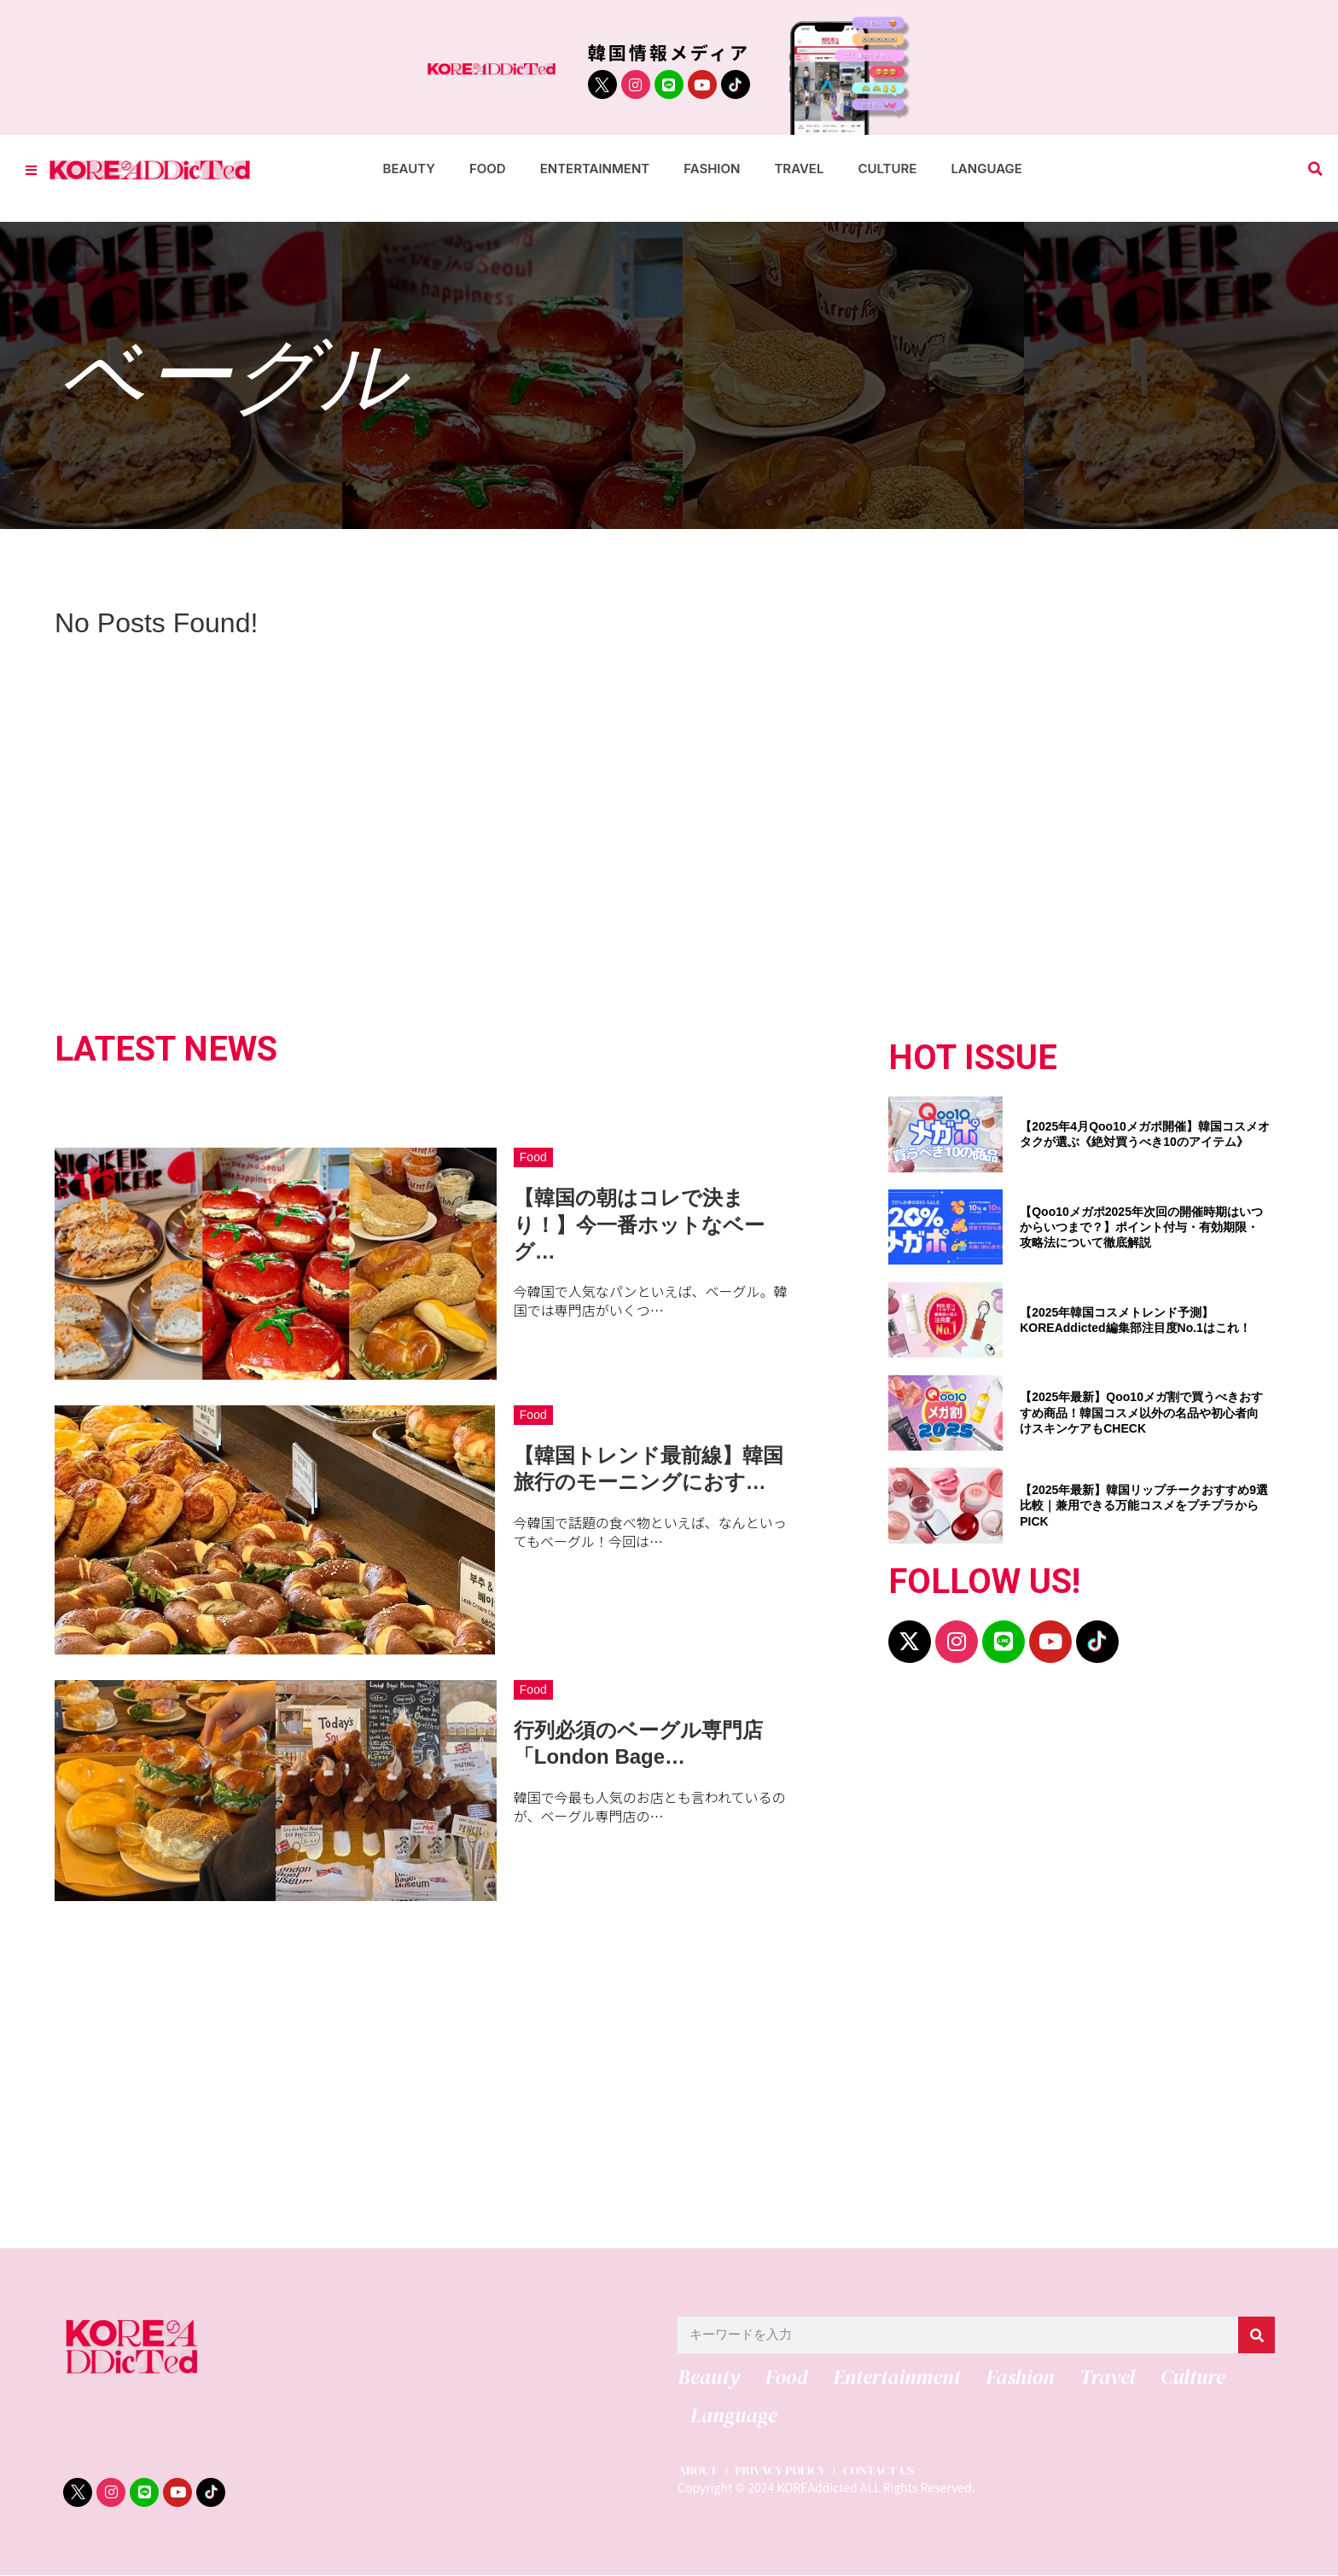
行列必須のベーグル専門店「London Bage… (638, 1743)
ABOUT (698, 2472)
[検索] (1256, 2335)
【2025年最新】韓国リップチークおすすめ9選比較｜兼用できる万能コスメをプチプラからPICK (1144, 1505)
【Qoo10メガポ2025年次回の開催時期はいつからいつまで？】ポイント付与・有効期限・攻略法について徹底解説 (1141, 1227)
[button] (1315, 169)
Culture (887, 168)
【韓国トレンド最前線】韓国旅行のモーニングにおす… (648, 1468)
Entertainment (595, 168)
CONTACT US (882, 2472)
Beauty (409, 168)
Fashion (712, 168)
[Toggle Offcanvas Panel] (31, 169)
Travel (798, 168)
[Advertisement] (575, 2073)
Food (487, 168)
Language (986, 168)
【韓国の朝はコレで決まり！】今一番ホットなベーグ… (639, 1224)
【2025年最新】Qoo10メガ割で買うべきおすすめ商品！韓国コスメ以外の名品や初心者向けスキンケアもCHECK (1141, 1412)
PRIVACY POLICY (782, 2472)
